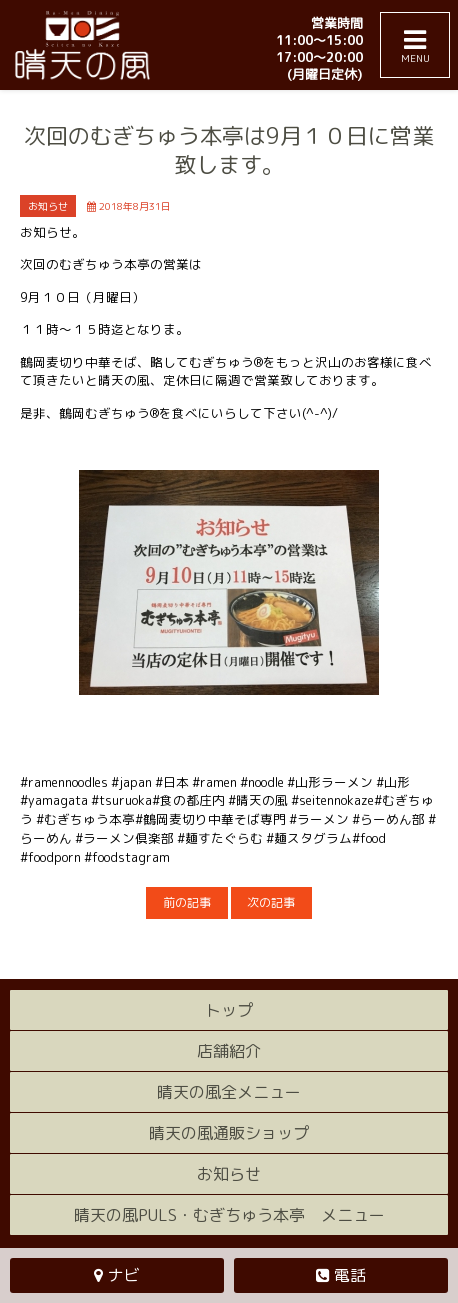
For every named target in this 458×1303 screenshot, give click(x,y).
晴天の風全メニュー (229, 1092)
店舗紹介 (229, 1051)
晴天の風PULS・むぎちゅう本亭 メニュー (229, 1215)
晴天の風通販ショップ (229, 1133)
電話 (350, 1275)
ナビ (124, 1275)
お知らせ (229, 1174)
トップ (229, 1010)
